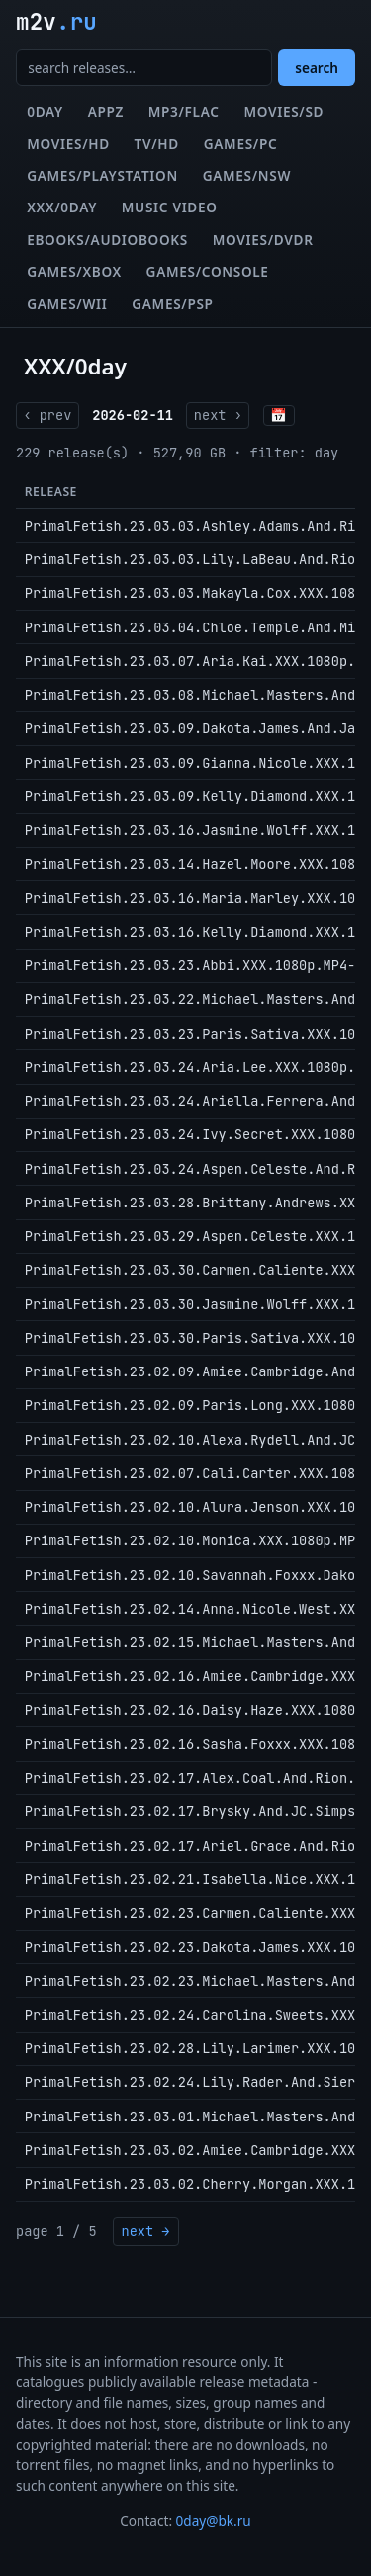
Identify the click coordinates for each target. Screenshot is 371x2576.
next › (218, 415)
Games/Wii (67, 303)
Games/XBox (74, 271)
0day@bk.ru (213, 2520)
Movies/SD (283, 111)
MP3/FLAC (184, 111)
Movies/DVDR (263, 239)
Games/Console (207, 271)
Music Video (170, 207)
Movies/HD (68, 143)
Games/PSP (172, 303)
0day (45, 111)
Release (51, 491)
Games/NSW (247, 175)
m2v (56, 22)
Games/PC (241, 143)
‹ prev (47, 415)
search (316, 67)
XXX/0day (62, 207)
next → (146, 2231)
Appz (106, 111)
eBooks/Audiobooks (107, 239)
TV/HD (157, 143)
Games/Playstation (102, 175)
